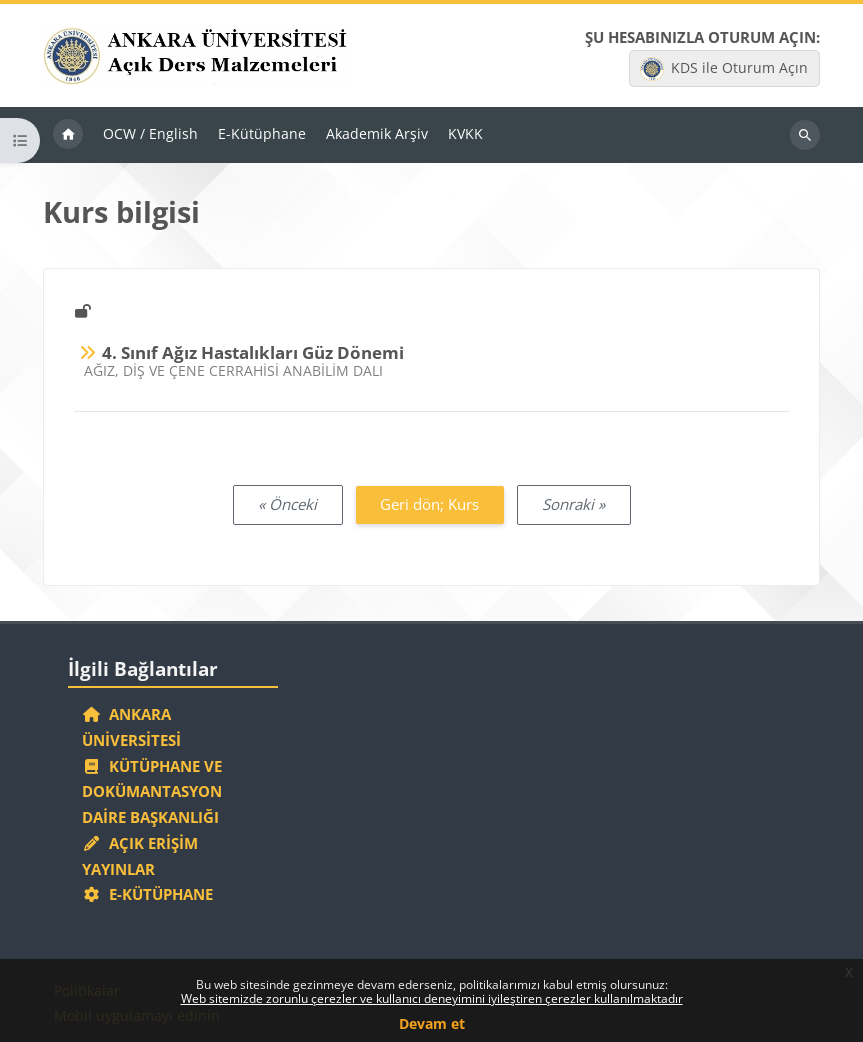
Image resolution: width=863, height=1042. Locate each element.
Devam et (432, 1023)
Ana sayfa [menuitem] (68, 135)
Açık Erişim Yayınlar (140, 856)
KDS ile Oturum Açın (724, 69)
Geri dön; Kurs (429, 504)
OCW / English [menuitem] (150, 133)
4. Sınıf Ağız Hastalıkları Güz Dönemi (253, 352)
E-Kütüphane (147, 894)
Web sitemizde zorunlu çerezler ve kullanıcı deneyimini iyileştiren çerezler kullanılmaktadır (432, 998)
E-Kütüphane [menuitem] (262, 133)
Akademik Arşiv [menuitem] (377, 133)
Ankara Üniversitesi (131, 727)
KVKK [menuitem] (465, 133)
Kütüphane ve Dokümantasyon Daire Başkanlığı (152, 792)
